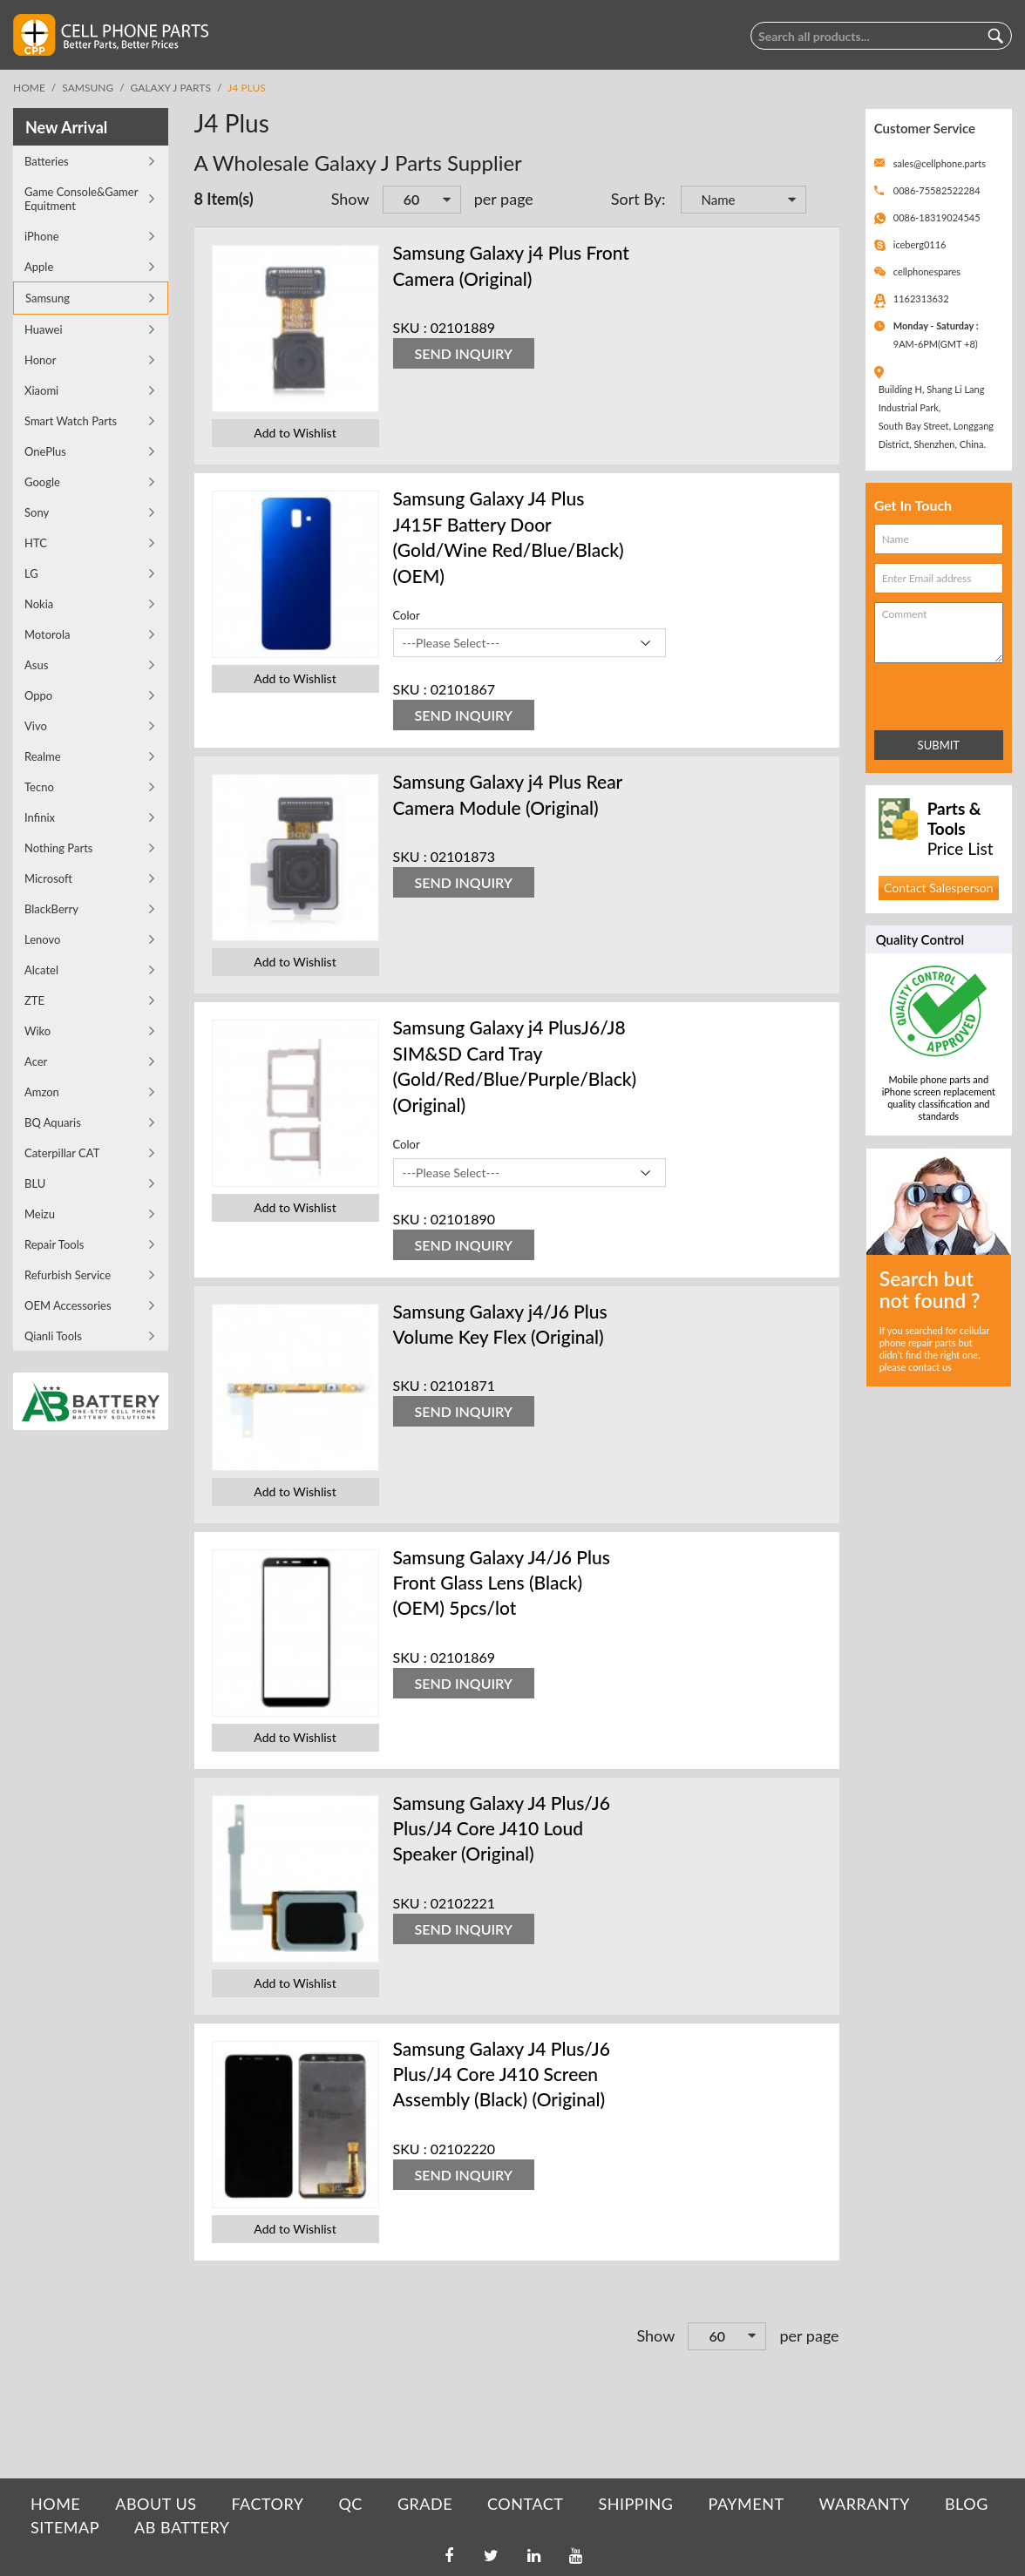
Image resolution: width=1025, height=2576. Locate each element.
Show (350, 198)
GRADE (424, 2503)
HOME (55, 2503)
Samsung (87, 87)
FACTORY (267, 2503)
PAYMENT (746, 2503)
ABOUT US (155, 2503)
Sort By (636, 198)
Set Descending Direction (822, 201)
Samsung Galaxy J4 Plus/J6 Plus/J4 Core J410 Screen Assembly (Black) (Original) (501, 2074)
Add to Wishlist (295, 432)
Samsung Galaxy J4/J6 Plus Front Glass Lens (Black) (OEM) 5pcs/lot (501, 1582)
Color (406, 615)
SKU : (410, 327)
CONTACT (525, 2503)
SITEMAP (65, 2527)
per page (503, 198)
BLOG (966, 2503)
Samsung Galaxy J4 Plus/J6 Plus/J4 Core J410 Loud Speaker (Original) (501, 1828)
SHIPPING (635, 2503)
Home (29, 87)
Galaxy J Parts (171, 87)
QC (350, 2503)
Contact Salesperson (938, 887)
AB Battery (181, 2527)
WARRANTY (864, 2503)
